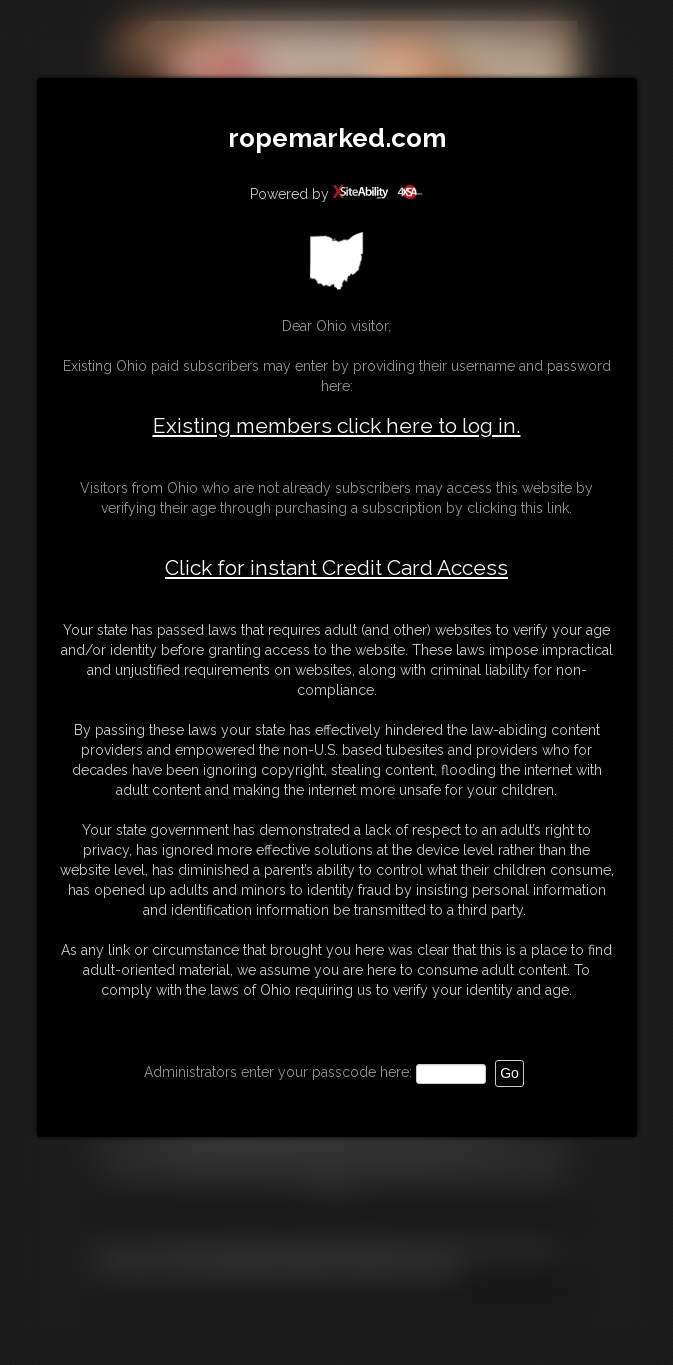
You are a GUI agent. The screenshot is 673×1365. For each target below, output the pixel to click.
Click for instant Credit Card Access (336, 568)
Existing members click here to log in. (337, 425)
